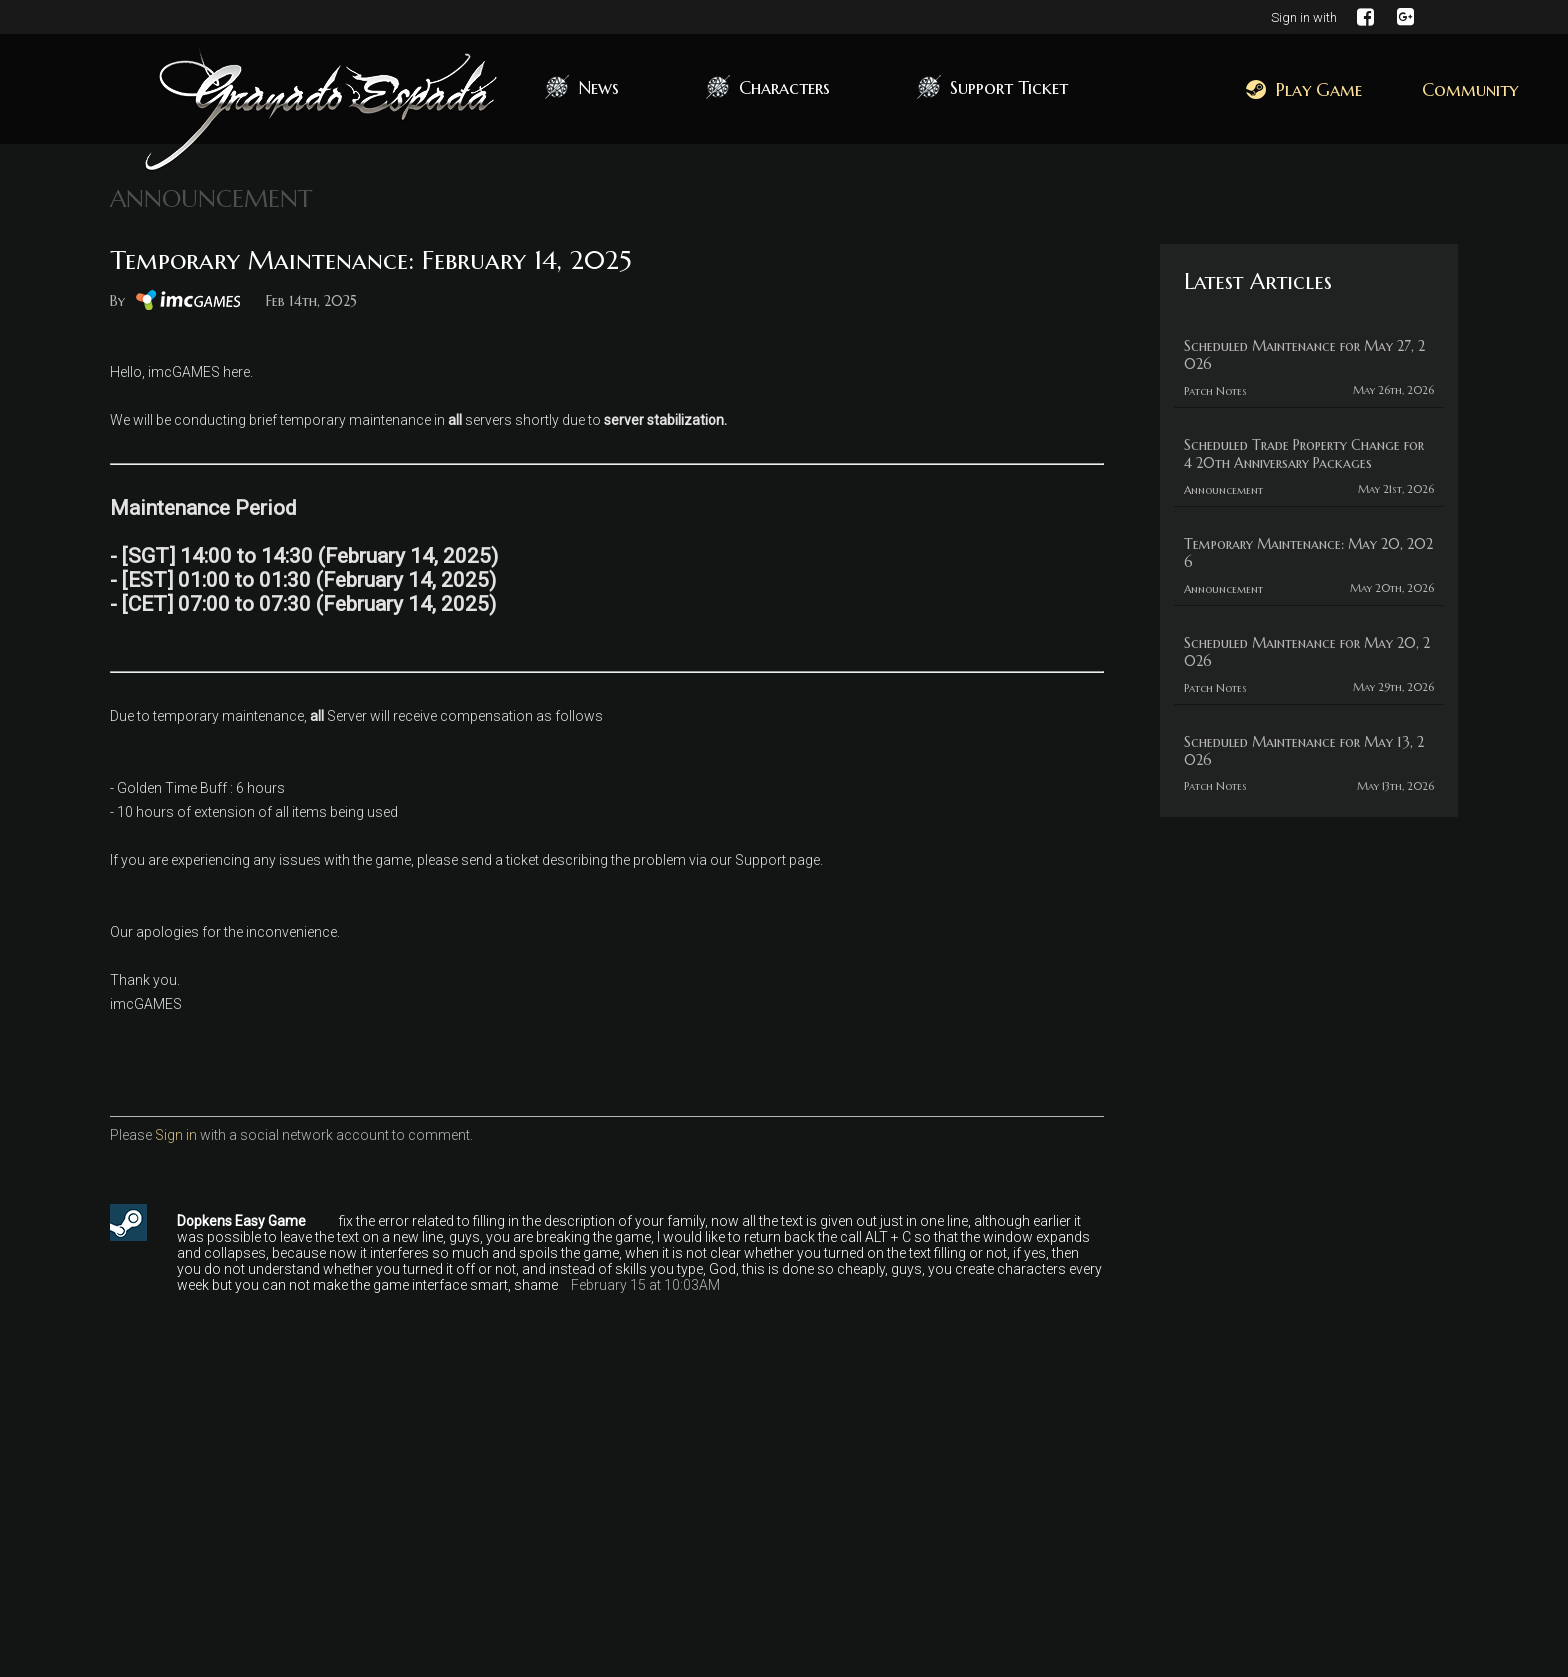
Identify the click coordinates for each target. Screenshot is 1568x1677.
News (598, 87)
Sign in (176, 1135)
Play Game (1304, 89)
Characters (784, 87)
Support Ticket (1009, 87)
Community (1470, 89)
